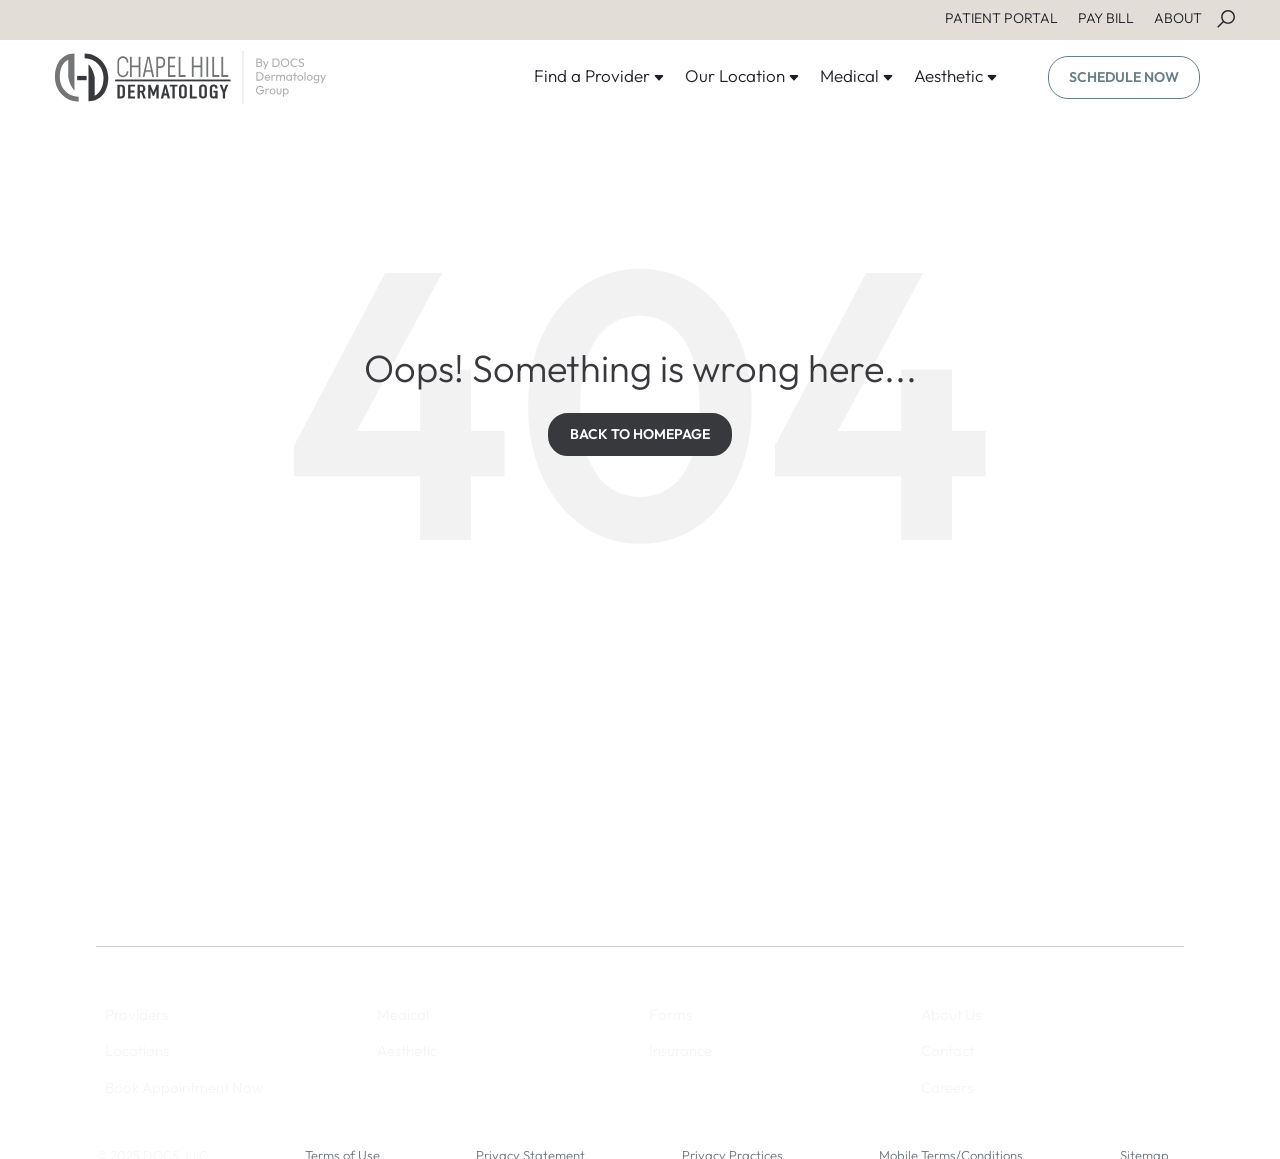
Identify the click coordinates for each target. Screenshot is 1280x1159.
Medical (857, 75)
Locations (137, 1050)
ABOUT (1178, 18)
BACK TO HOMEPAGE (640, 434)
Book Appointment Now (184, 1087)
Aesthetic (956, 75)
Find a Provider (599, 75)
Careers (947, 1087)
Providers (136, 1014)
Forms (670, 1014)
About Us (951, 1014)
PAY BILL (1106, 18)
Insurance (680, 1050)
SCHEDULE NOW (1124, 77)
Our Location (742, 75)
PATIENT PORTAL (1001, 18)
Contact (947, 1050)
